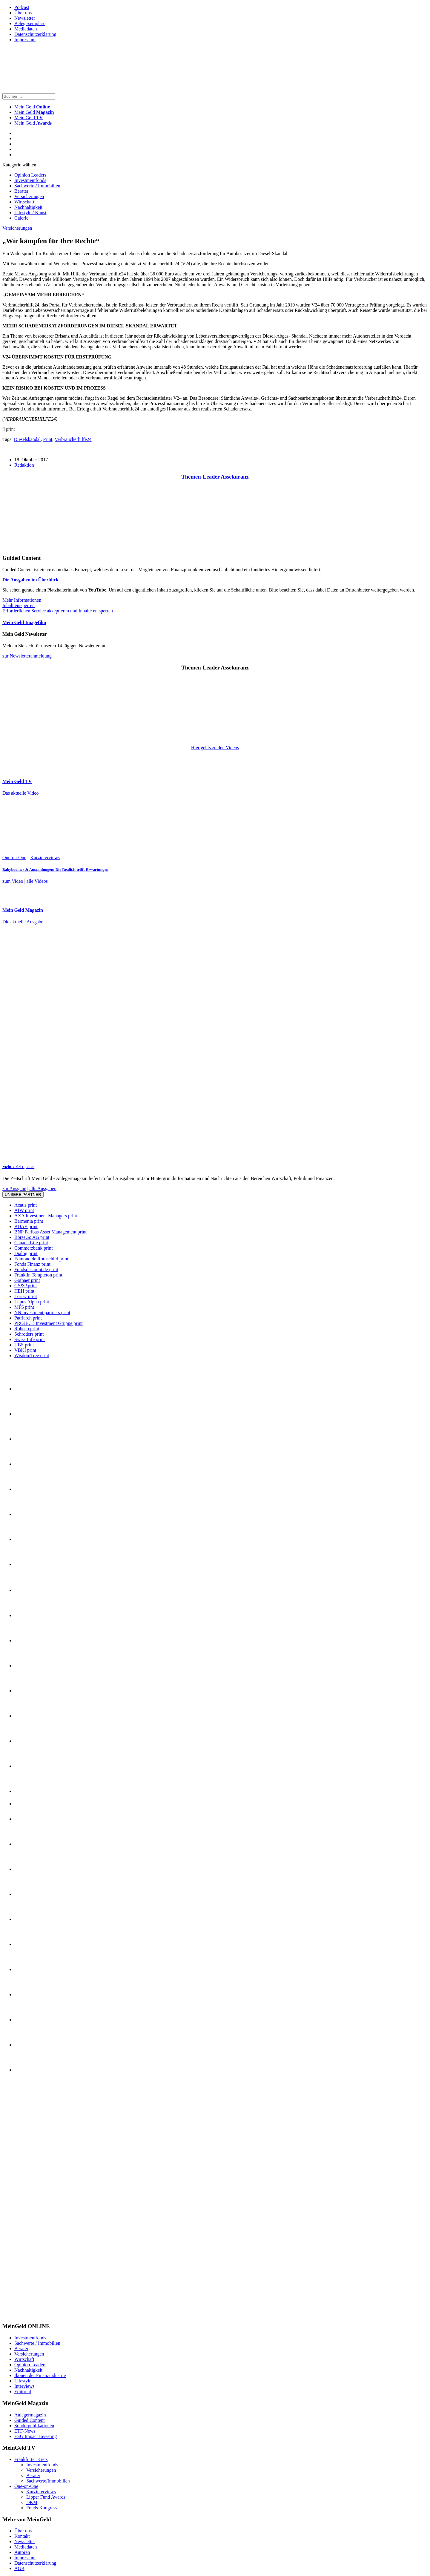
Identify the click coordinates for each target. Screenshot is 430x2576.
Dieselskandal (27, 439)
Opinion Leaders (30, 174)
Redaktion (24, 465)
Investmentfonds (30, 180)
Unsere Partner (23, 1194)
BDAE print (26, 1226)
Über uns (23, 12)
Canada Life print (31, 1242)
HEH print (24, 1291)
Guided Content (29, 2420)
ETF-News (24, 2431)
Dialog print (26, 1253)
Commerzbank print (33, 1248)
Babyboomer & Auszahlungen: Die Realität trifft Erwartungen (55, 869)
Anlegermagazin (30, 2414)
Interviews (24, 2386)
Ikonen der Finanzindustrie (40, 2375)
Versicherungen (29, 196)
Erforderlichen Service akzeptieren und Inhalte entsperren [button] (57, 610)
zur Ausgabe (14, 1188)
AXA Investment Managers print (45, 1215)
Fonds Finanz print (32, 1264)
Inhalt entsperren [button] (18, 605)
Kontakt (22, 2536)
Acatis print (25, 1204)
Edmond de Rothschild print (41, 1258)
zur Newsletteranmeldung (27, 655)
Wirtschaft (24, 201)
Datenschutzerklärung (35, 34)
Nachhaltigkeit (28, 207)
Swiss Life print (29, 1339)
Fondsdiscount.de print (36, 1269)
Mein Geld (34, 112)
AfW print (24, 1210)
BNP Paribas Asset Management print (50, 1231)
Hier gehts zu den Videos (215, 747)
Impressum (25, 39)
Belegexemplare (29, 23)
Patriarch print (28, 1317)
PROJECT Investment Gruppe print (48, 1323)
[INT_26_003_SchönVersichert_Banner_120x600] (26, 2314)
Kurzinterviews (45, 857)
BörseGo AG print (31, 1237)
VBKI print (25, 1350)
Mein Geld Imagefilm (24, 622)
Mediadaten (25, 28)
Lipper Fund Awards (45, 2497)
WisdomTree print (31, 1355)
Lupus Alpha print (31, 1301)
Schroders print (29, 1334)
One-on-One (14, 857)
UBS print (24, 1344)
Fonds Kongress (41, 2507)
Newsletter (24, 18)
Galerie (21, 217)
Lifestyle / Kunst (30, 212)
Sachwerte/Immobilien (48, 2480)
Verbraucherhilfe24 (73, 439)
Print (47, 439)
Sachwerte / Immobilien (37, 185)
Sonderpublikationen (34, 2425)
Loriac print (25, 1296)
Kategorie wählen (19, 164)
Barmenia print (28, 1221)
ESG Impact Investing (35, 2436)
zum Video (12, 881)
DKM (31, 2502)
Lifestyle (22, 2380)
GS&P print (25, 1285)
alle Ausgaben (43, 1188)
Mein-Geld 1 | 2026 (18, 1166)
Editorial (22, 2391)
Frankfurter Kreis (31, 2459)
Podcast (21, 7)
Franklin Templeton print (38, 1274)
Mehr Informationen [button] (21, 600)
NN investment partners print (42, 1312)
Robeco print (26, 1328)
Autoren (22, 2552)
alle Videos (37, 881)
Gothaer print (27, 1280)
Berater (21, 191)
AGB (19, 2568)
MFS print (24, 1307)
